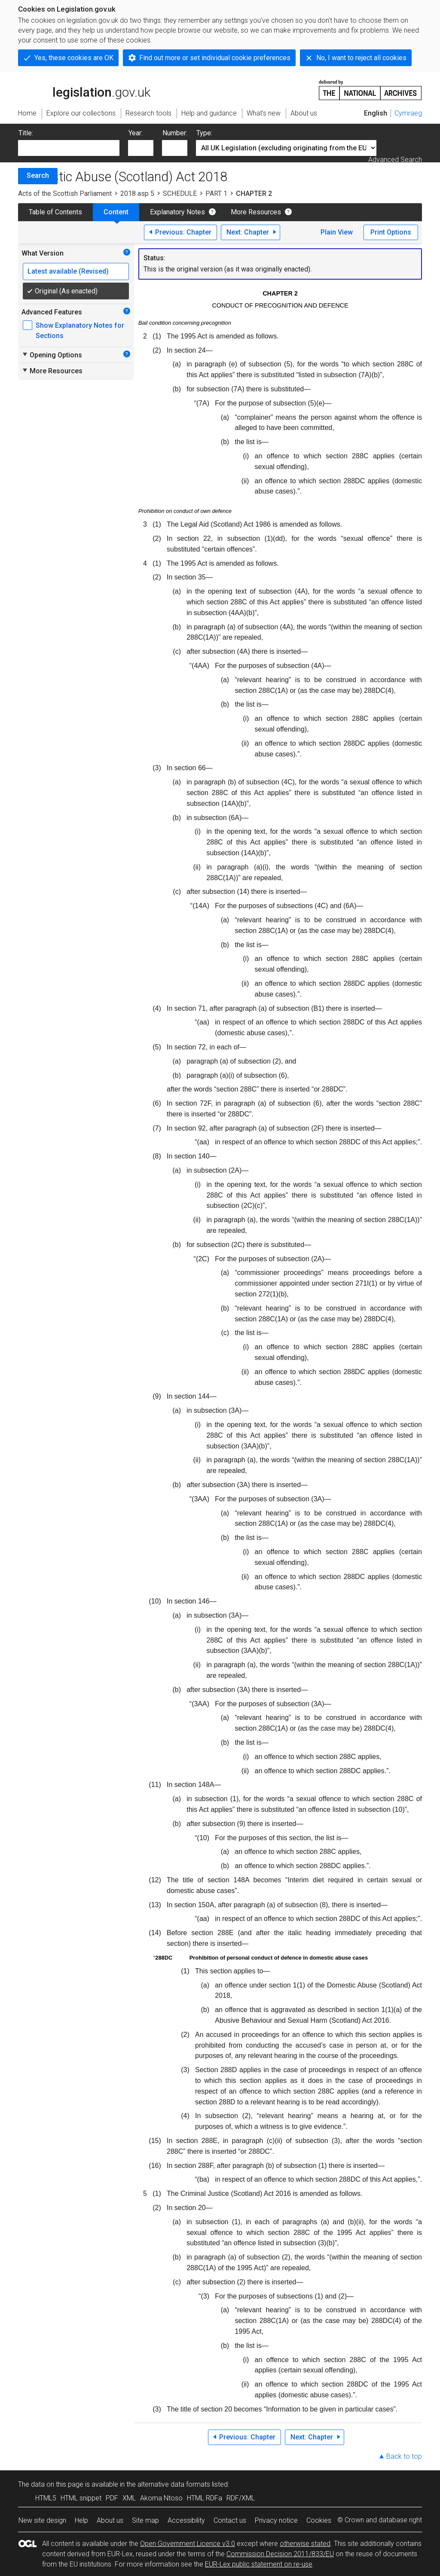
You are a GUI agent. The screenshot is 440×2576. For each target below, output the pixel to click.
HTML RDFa (204, 2498)
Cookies (318, 2520)
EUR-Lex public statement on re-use (258, 2564)
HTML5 (45, 2498)
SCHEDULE (180, 193)
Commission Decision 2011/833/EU (280, 2554)
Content (116, 212)
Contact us (230, 2520)
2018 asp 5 (137, 193)
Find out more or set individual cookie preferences (214, 58)
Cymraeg (408, 113)
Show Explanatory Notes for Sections (80, 330)
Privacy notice (276, 2520)
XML (129, 2498)
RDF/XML (240, 2498)
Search (38, 175)
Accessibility (186, 2520)
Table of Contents (55, 212)
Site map (145, 2520)
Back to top (404, 2456)
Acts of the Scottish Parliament (65, 193)
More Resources (256, 212)
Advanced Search (395, 159)
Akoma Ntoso (161, 2498)
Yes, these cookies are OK (73, 58)
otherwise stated (305, 2543)
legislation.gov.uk (84, 89)
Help (81, 2520)
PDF (112, 2498)
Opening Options (51, 355)
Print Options (390, 232)
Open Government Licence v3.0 (187, 2543)
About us (110, 2520)
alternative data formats (174, 2484)
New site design (42, 2520)
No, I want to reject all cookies (361, 58)
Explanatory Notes (177, 212)
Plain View (337, 232)
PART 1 (216, 193)
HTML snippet (81, 2498)
